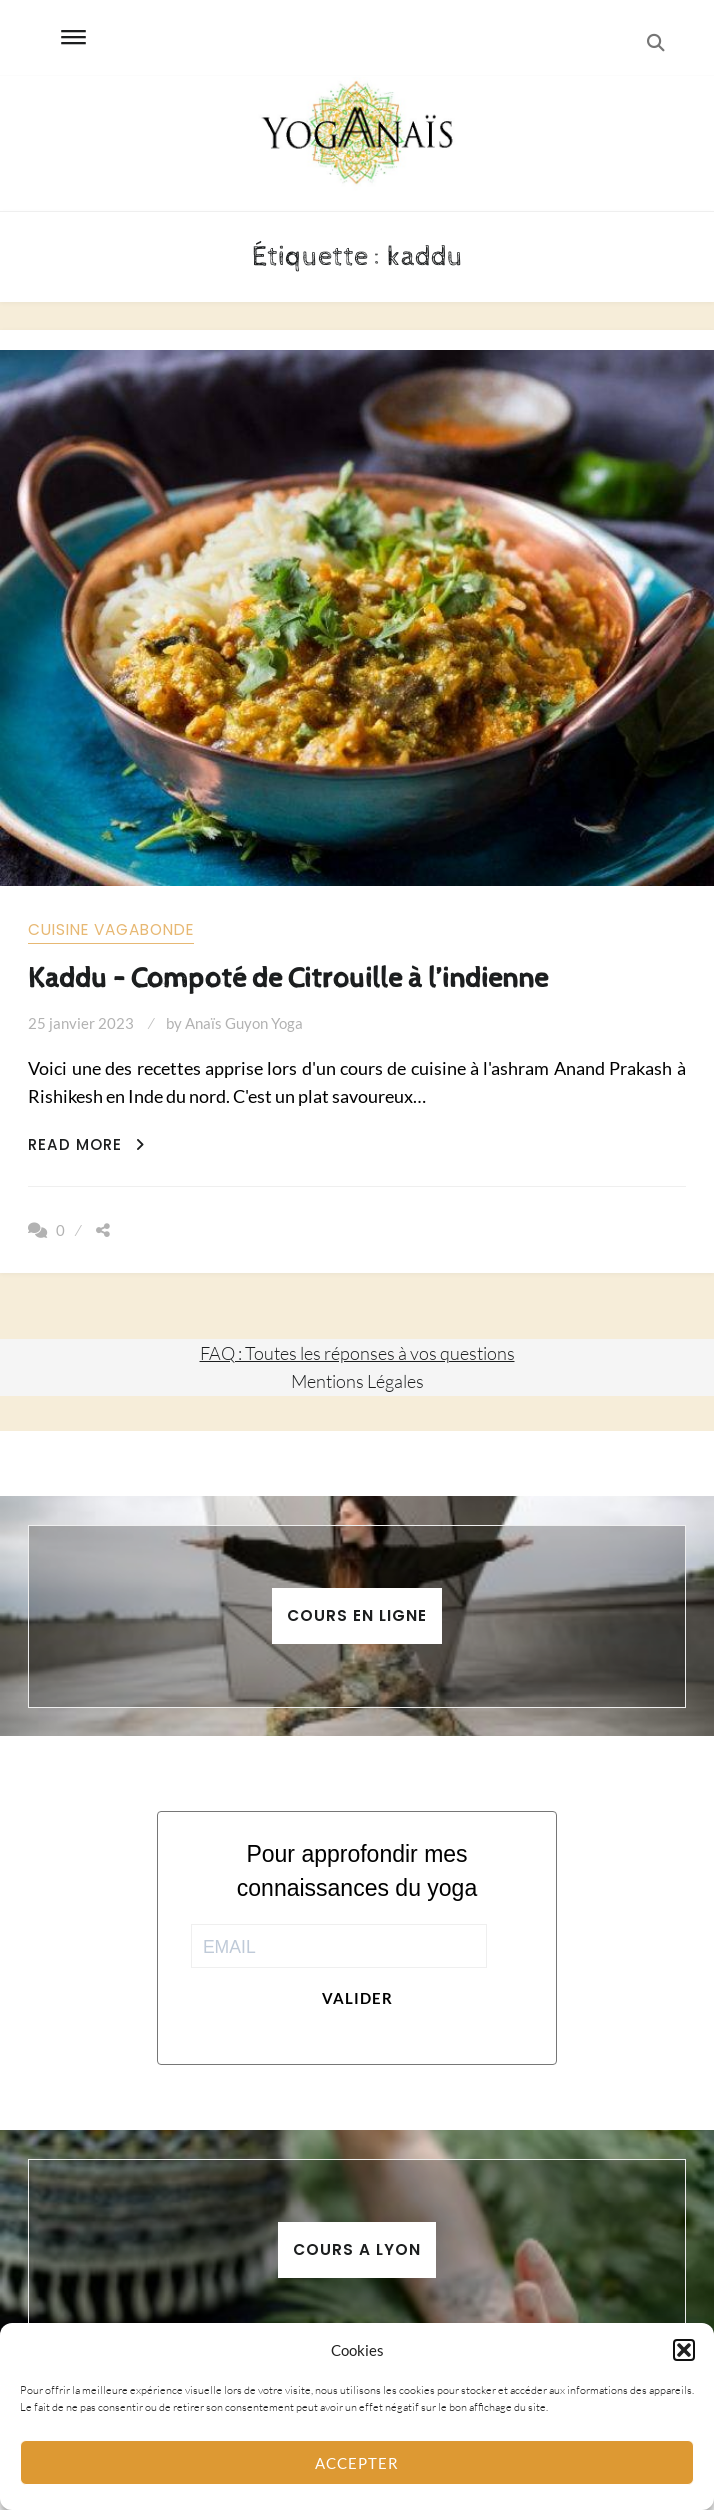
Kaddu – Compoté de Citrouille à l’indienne (288, 978)
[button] (684, 2350)
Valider (357, 1998)
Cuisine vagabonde (111, 929)
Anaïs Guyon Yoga (244, 1023)
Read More (86, 1144)
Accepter (357, 2463)
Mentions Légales (357, 1381)
